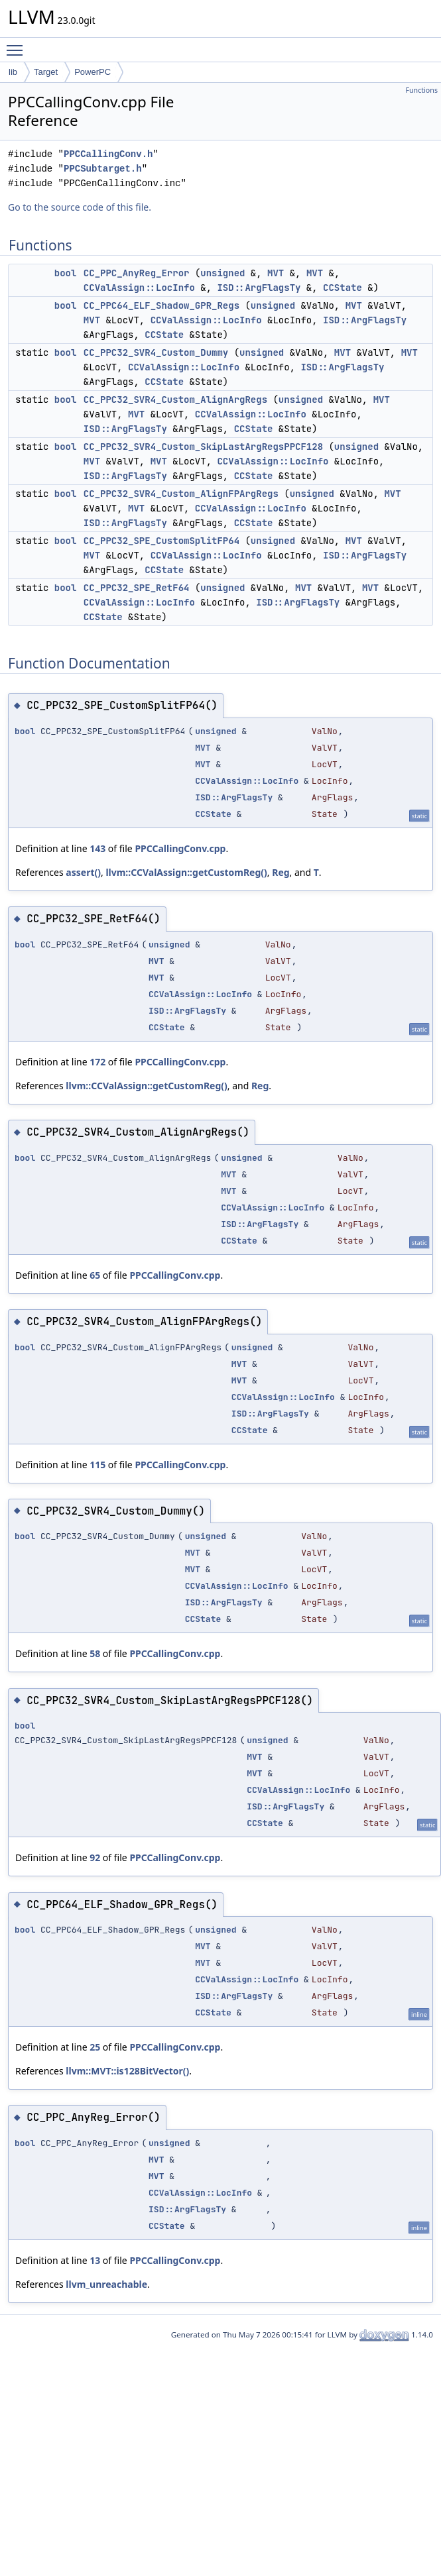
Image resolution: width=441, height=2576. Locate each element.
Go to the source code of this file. (79, 207)
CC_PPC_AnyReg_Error (137, 273)
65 (95, 1275)
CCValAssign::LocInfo (139, 288)
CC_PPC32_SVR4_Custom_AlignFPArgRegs (181, 494)
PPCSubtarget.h (103, 168)
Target (46, 72)
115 (97, 1464)
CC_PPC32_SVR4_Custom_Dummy (156, 352)
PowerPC (92, 72)
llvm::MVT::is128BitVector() (127, 2071)
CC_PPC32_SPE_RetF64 (137, 588)
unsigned (222, 273)
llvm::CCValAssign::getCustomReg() (186, 872)
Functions (421, 90)
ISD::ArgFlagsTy (258, 288)
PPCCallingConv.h (108, 154)
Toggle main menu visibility (18, 44)
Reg (280, 872)
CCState (342, 288)
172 (97, 1061)
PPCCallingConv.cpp (180, 848)
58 (95, 1653)
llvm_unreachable (106, 2284)
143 (97, 848)
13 (95, 2260)
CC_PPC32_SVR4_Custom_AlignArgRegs (175, 399)
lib (13, 72)
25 (95, 2047)
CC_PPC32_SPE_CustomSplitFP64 (161, 541)
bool (65, 273)
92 (95, 1857)
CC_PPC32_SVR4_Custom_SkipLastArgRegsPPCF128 (203, 447)
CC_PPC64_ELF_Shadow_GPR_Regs (161, 305)
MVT (275, 273)
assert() (83, 872)
